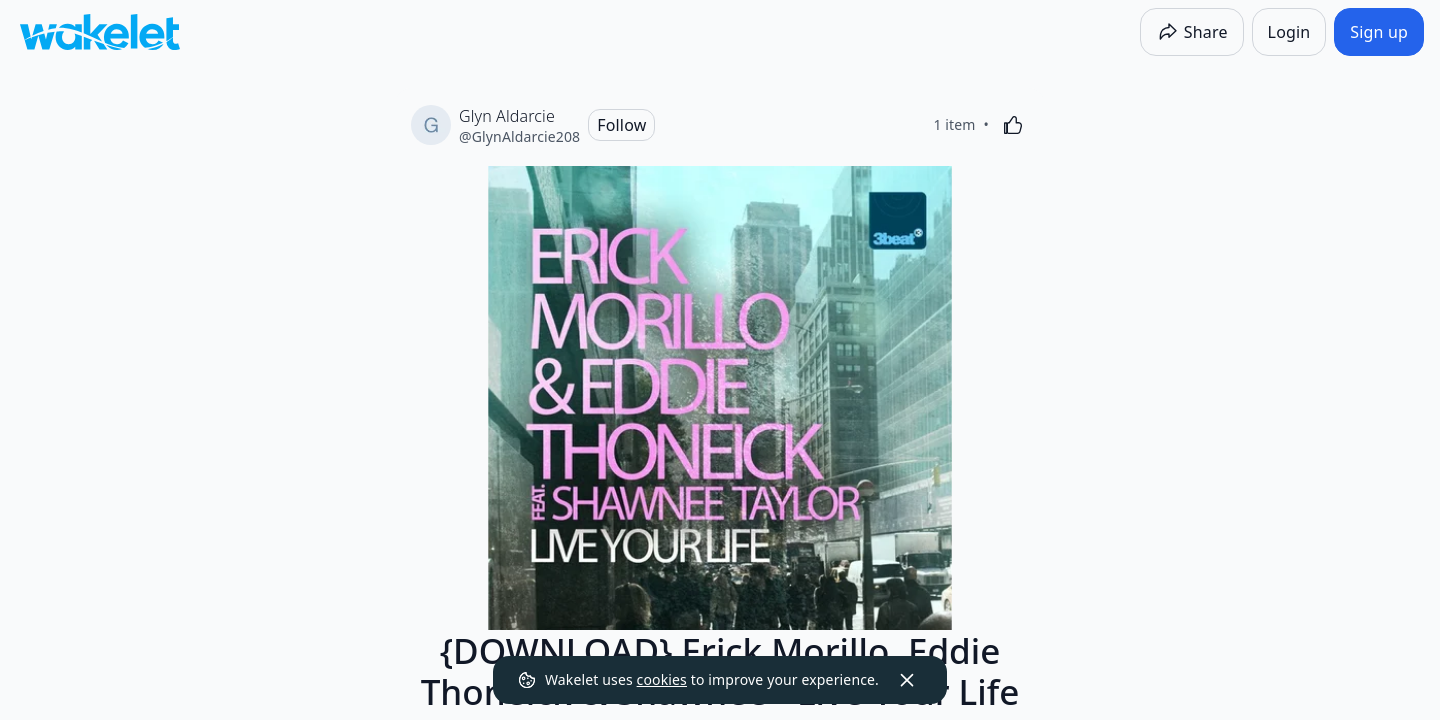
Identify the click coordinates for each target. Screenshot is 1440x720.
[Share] (1192, 32)
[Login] (1289, 32)
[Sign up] (1379, 32)
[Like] (1013, 125)
